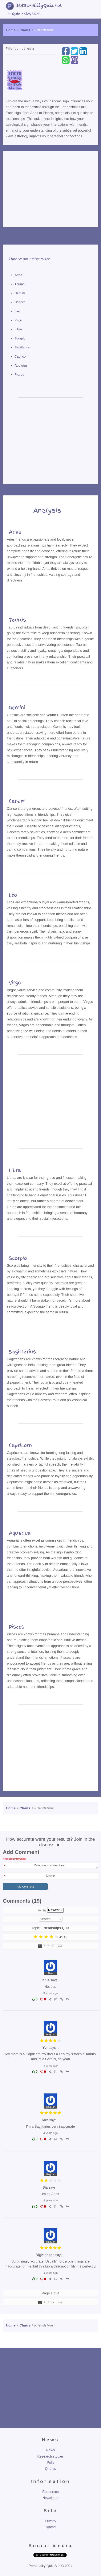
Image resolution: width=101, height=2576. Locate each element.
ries (18, 275)
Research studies (50, 2456)
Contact (50, 2527)
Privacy (50, 2521)
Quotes (50, 2469)
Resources (50, 2492)
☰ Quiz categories (24, 13)
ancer (19, 302)
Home (10, 30)
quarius (20, 365)
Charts (24, 30)
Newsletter (50, 2498)
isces (19, 374)
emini (19, 293)
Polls (50, 2462)
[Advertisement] (50, 188)
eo (17, 311)
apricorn (21, 356)
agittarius (22, 347)
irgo (18, 320)
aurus (19, 284)
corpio (20, 338)
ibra (18, 329)
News (50, 2450)
